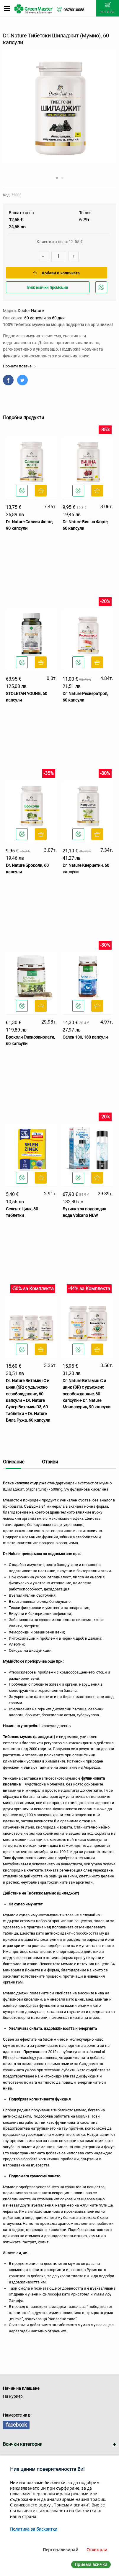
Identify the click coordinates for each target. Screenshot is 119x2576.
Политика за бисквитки (33, 2529)
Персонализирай (60, 2549)
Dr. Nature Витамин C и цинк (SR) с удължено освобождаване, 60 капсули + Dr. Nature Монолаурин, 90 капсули (86, 1394)
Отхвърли (97, 2549)
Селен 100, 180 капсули (85, 1037)
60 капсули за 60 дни (44, 318)
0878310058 (73, 10)
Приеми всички (91, 2564)
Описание (13, 1462)
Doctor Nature (31, 310)
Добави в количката (56, 273)
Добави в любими (102, 289)
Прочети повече (19, 366)
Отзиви (50, 1462)
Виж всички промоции (47, 287)
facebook (16, 2425)
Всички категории (23, 2444)
